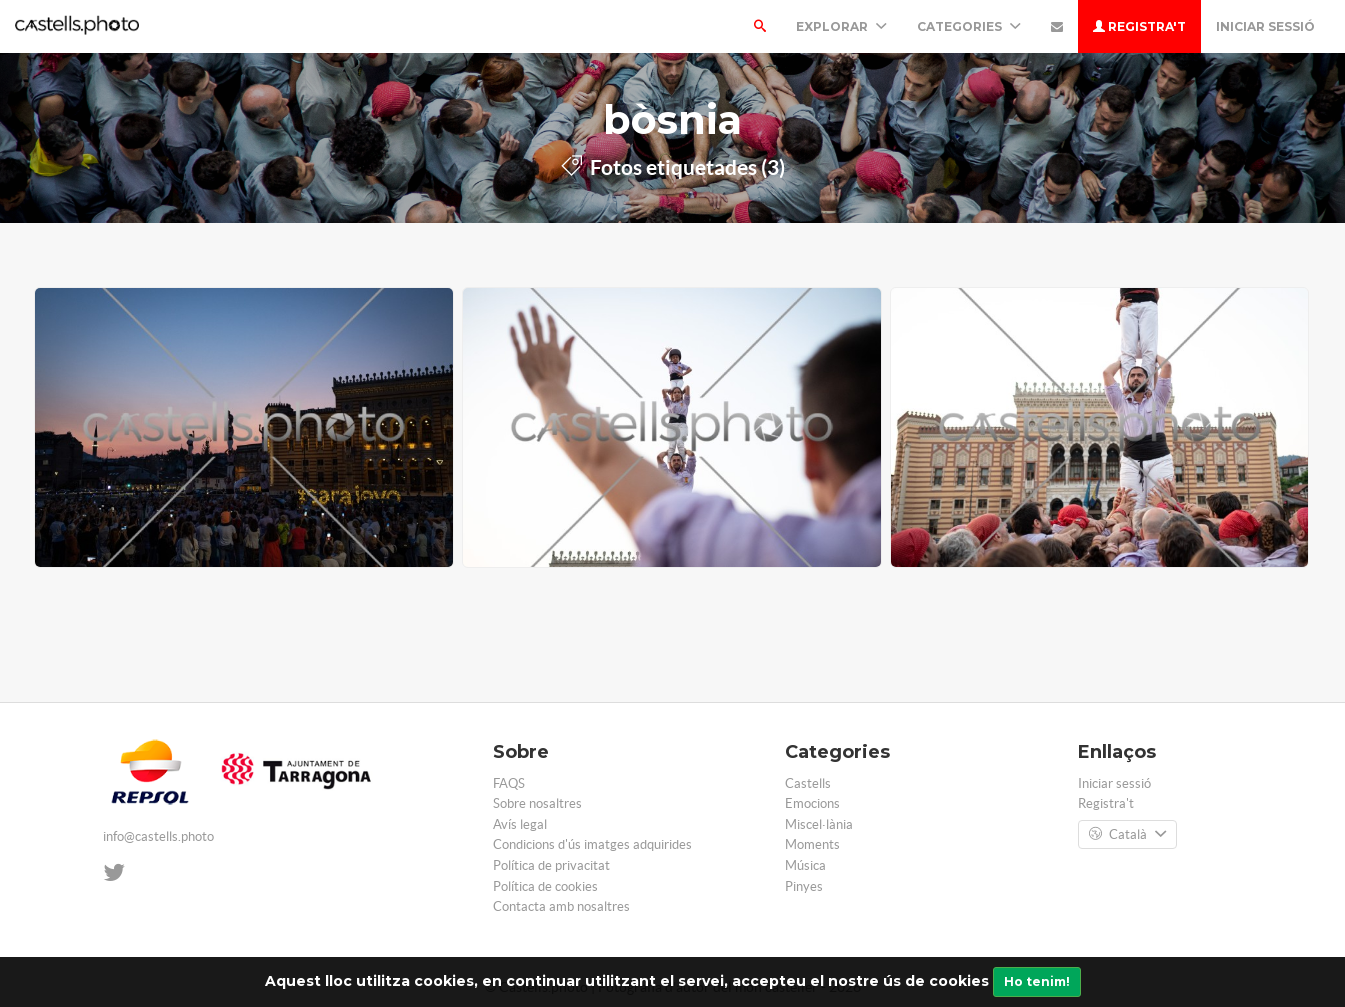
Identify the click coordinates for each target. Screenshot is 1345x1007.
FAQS (509, 783)
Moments (812, 844)
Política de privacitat (551, 865)
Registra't (1139, 26)
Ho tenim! (1037, 981)
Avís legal (520, 824)
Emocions (812, 803)
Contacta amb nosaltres (561, 906)
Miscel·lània (819, 824)
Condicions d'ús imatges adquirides (592, 844)
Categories (969, 26)
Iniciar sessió (1265, 26)
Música (805, 865)
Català (1127, 835)
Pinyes (804, 886)
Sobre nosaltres (537, 803)
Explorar (841, 26)
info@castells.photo (158, 836)
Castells (808, 783)
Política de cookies (545, 886)
